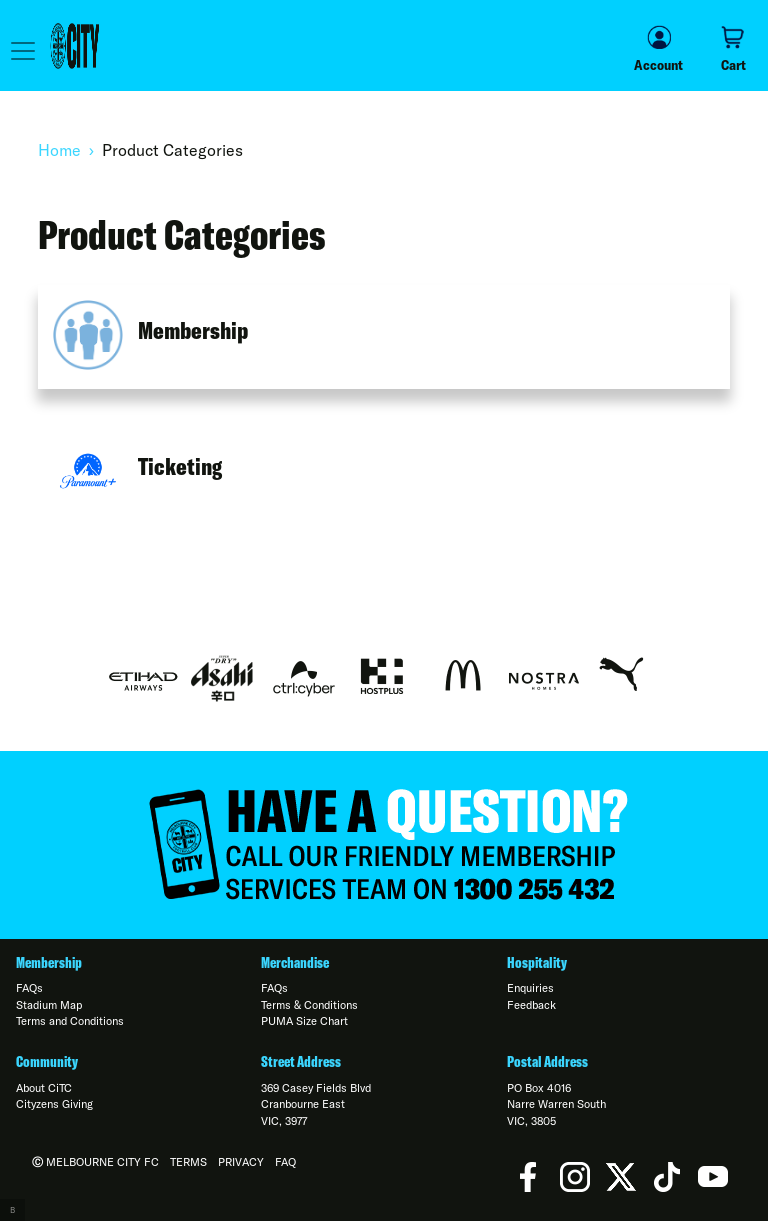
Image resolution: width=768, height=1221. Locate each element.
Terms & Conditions (309, 1005)
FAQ (285, 1162)
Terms (188, 1162)
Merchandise (295, 963)
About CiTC (44, 1088)
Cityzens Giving (54, 1104)
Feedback (531, 1005)
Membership (193, 330)
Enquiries (530, 988)
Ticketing (180, 466)
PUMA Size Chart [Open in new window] (304, 1021)
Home (59, 150)
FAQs (29, 988)
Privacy (241, 1162)
